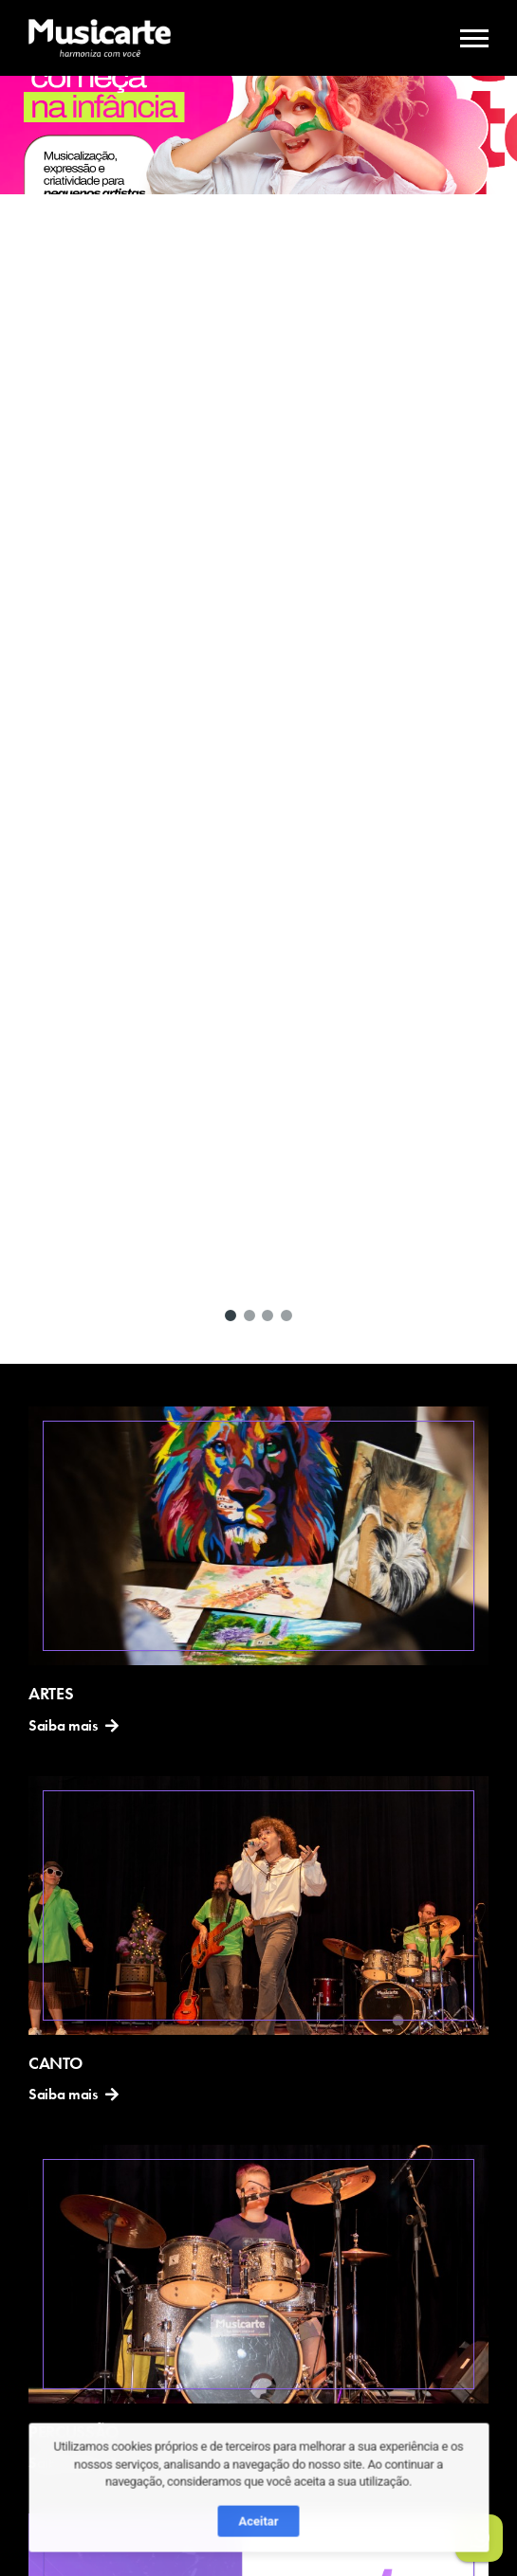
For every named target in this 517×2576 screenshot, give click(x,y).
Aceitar (258, 2538)
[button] (230, 1315)
